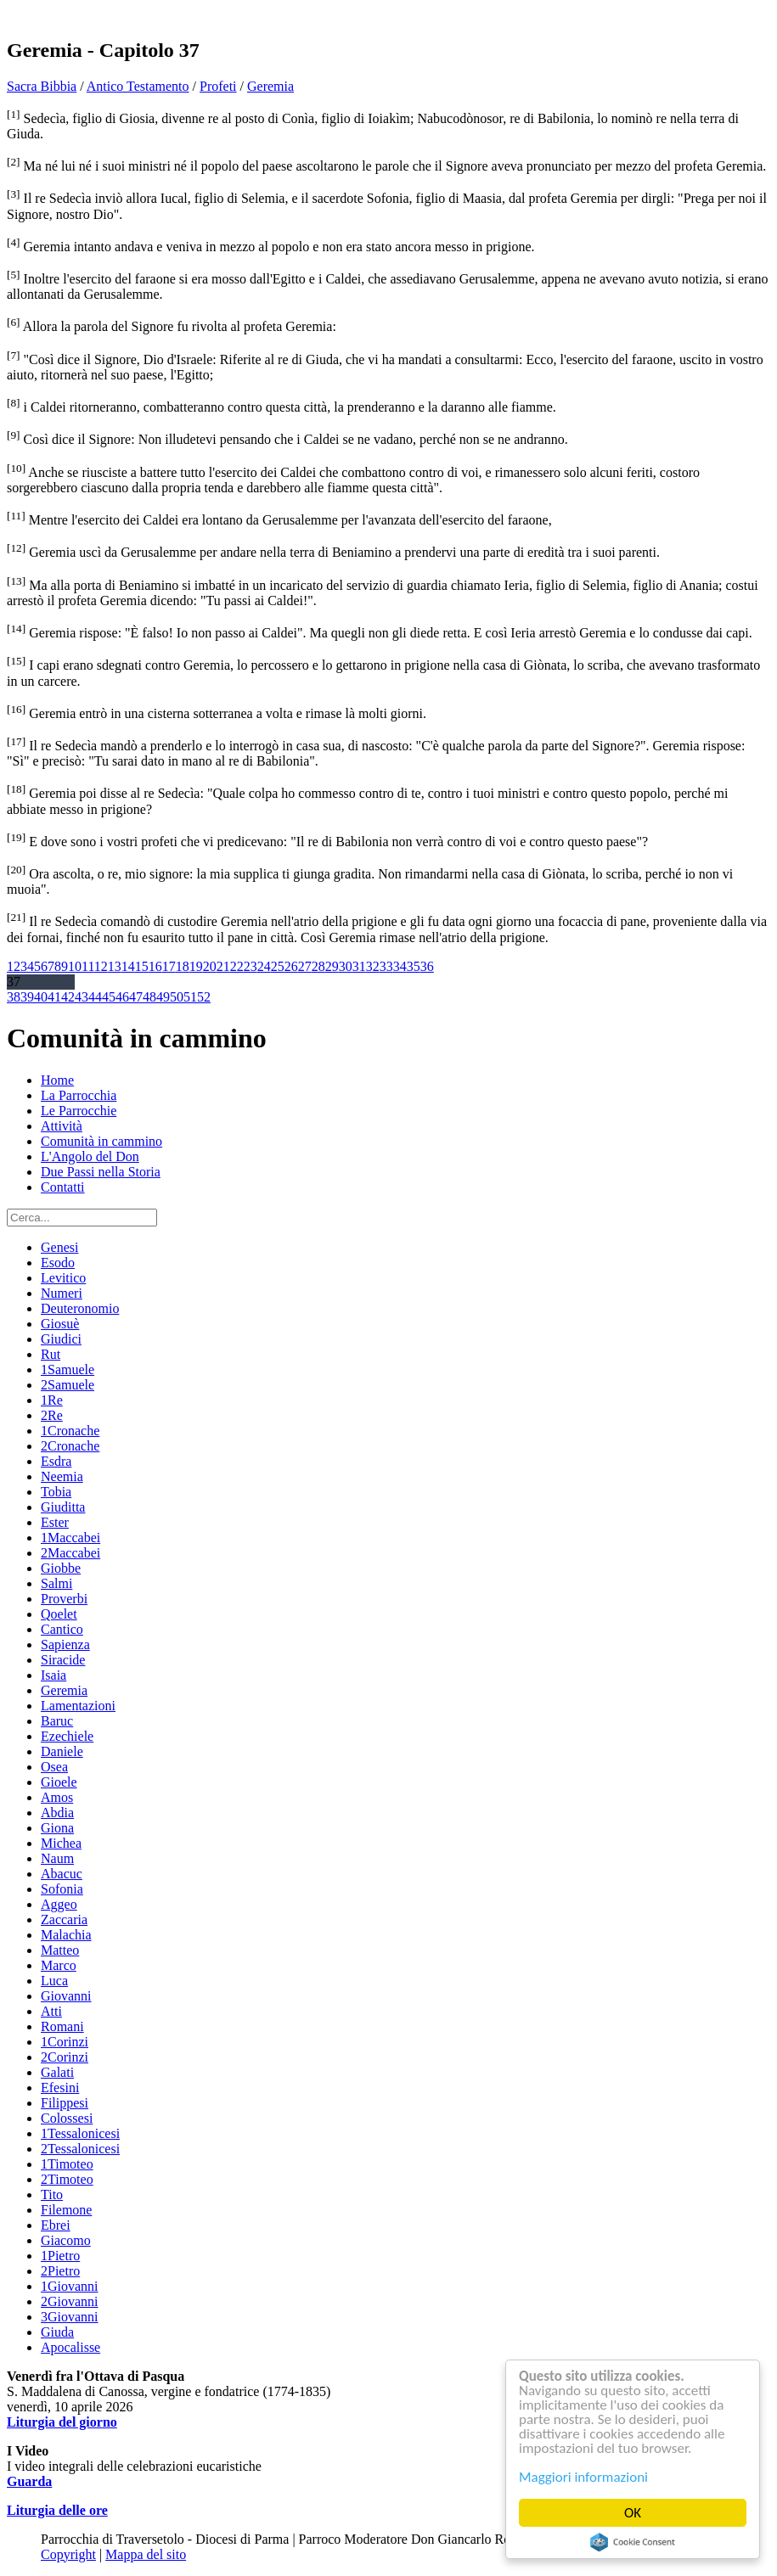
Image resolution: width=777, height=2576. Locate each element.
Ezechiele (67, 1736)
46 (122, 997)
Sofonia (62, 1889)
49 (163, 997)
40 (41, 997)
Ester (55, 1522)
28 (318, 966)
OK (632, 2513)
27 (305, 966)
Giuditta (63, 1507)
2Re (52, 1415)
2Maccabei (70, 1553)
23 (250, 966)
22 (237, 966)
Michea (61, 1843)
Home (57, 1080)
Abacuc (61, 1873)
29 (332, 966)
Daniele (62, 1751)
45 (108, 997)
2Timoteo (67, 2179)
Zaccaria (64, 1919)
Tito (52, 2194)
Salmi (56, 1583)
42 (68, 997)
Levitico (63, 1278)
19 (196, 966)
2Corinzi (64, 2057)
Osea (54, 1766)
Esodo (58, 1262)
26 (291, 966)
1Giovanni (70, 2286)
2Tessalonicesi (80, 2148)
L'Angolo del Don (90, 1156)
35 (413, 966)
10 (75, 966)
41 (54, 997)
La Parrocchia (78, 1095)
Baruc (57, 1721)
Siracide (63, 1660)
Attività (61, 1126)
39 (27, 997)
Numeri (61, 1293)
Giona (57, 1828)
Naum (57, 1858)
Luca (54, 1980)
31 (359, 966)
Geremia (270, 86)
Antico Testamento (138, 86)
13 (114, 966)
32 (373, 966)
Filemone (66, 2210)
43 (81, 997)
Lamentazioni (78, 1705)
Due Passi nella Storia (100, 1172)
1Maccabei (70, 1537)
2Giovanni (70, 2301)
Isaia (53, 1675)
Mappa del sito (145, 2554)
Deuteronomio (80, 1308)
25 (277, 966)
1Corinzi (64, 2041)
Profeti (218, 86)
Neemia (62, 1476)
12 (101, 966)
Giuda (57, 2332)
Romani (62, 2026)
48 (149, 997)
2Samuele (67, 1385)
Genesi (59, 1247)
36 (427, 966)
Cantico (62, 1629)
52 (204, 997)
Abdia (57, 1812)
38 (13, 997)
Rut (50, 1354)
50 (176, 997)
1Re (52, 1400)
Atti (51, 2011)
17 (169, 966)
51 (190, 997)
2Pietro (60, 2271)
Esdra (56, 1461)
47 (136, 997)
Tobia (56, 1491)
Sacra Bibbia (41, 86)
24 (264, 966)
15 (142, 966)
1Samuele (67, 1369)
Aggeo (59, 1904)
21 (223, 966)
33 (386, 966)
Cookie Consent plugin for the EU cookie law (632, 2542)
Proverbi (64, 1598)
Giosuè (60, 1323)
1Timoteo (67, 2164)
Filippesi (64, 2103)
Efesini (60, 2087)
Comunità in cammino (101, 1141)
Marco (58, 1965)
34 (400, 966)
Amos (57, 1797)
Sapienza (65, 1644)
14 (128, 966)
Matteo (60, 1950)
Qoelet (59, 1614)
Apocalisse (70, 2347)
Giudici (61, 1339)
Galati (57, 2072)
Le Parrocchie (78, 1110)
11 (88, 966)
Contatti (63, 1187)
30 (345, 966)
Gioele (59, 1782)
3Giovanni (70, 2316)
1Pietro (60, 2255)
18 (182, 966)
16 (155, 966)
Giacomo (66, 2240)
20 (210, 966)
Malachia (66, 1935)
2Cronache (70, 1446)
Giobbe (61, 1568)
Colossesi (67, 2118)
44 (95, 997)
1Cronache (70, 1430)
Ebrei (55, 2225)
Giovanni (66, 1996)
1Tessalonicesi (80, 2133)
